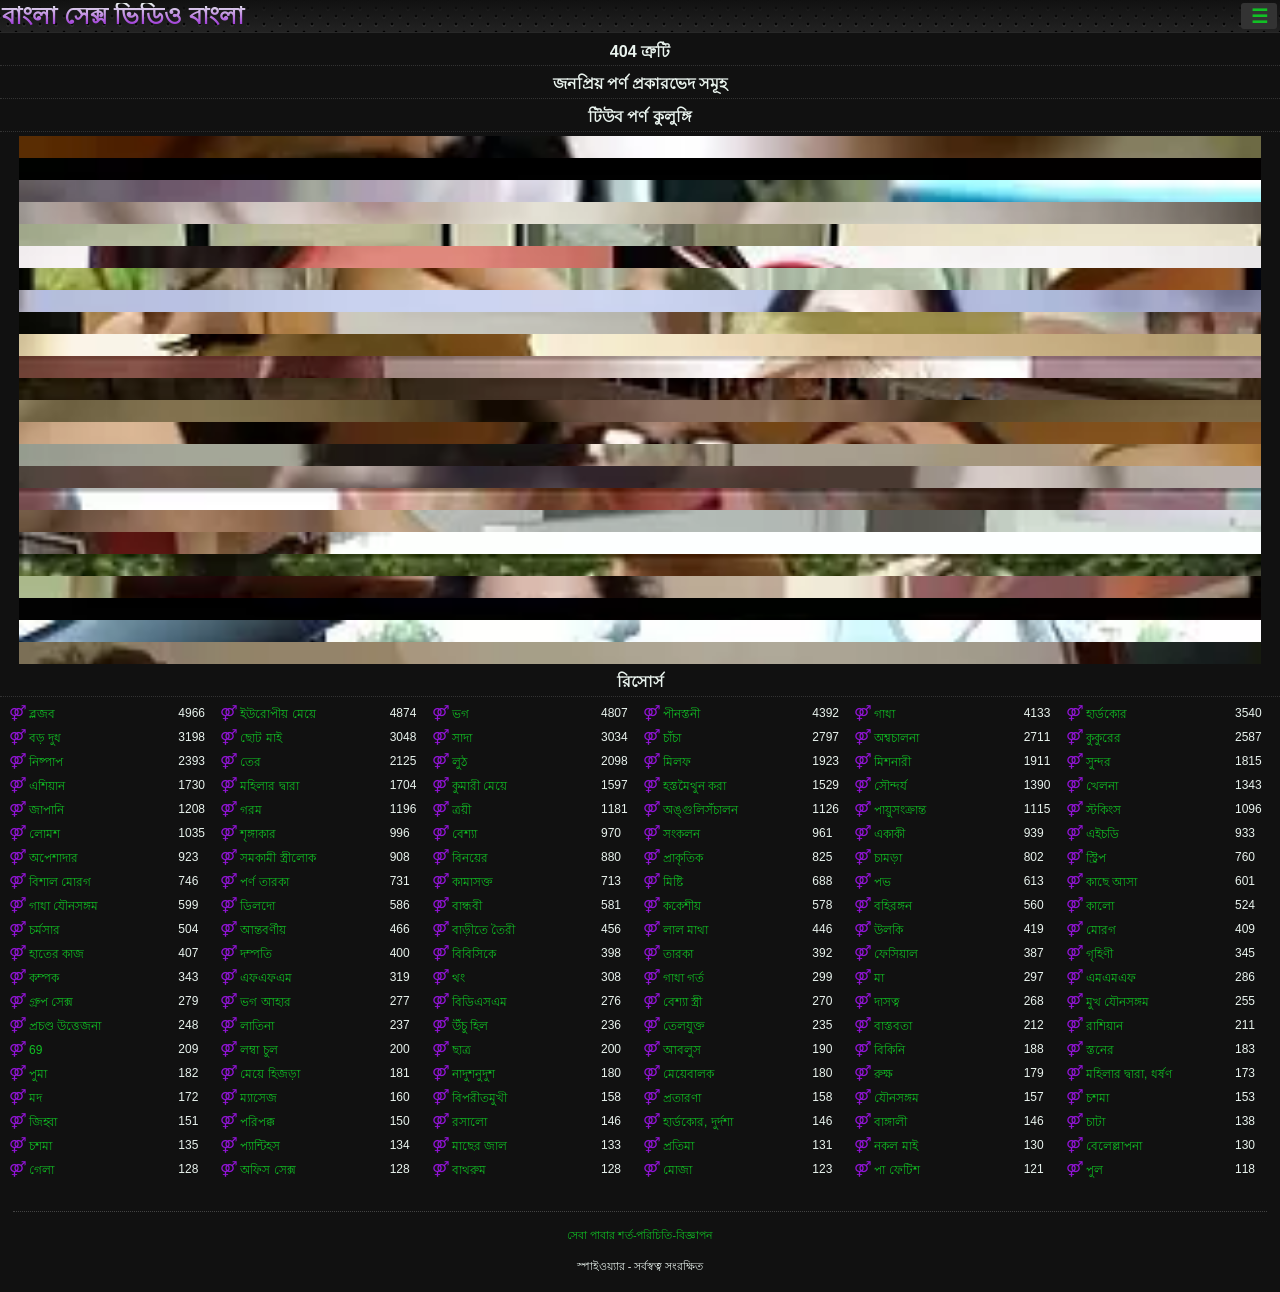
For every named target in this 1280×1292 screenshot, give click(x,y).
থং (458, 978)
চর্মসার (44, 930)
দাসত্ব (887, 1002)
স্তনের (1100, 1050)
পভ (882, 882)
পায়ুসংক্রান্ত (900, 810)
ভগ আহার (265, 1002)
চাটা (1095, 1122)
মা (879, 978)
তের (250, 762)
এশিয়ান (47, 786)
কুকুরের (1103, 738)
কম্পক (44, 978)
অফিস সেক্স (267, 1170)
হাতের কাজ (56, 954)
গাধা (884, 714)
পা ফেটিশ (896, 1170)
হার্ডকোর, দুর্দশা (698, 1122)
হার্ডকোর (1106, 714)
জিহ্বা (43, 1122)
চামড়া (888, 858)
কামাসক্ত (472, 882)
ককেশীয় (682, 906)
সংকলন (681, 834)
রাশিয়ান (1104, 1026)
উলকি (888, 930)
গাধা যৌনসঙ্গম (63, 906)
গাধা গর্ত (683, 978)
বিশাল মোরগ (60, 882)
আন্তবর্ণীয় (263, 930)
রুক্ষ (883, 1074)
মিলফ (677, 762)
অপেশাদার (53, 858)
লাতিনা (257, 1026)
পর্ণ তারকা (264, 882)
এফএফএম (266, 978)
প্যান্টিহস (260, 1146)
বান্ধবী (467, 906)
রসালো (469, 1122)
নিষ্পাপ (46, 762)
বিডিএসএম (479, 1002)
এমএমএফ (1111, 978)
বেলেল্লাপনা (1114, 1146)
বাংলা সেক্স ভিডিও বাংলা (123, 16)
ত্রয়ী (461, 810)
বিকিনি (889, 1050)
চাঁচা (672, 738)
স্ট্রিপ (1096, 858)
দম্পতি (256, 954)
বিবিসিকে (474, 954)
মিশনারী (892, 762)
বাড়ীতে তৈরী (483, 930)
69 (35, 1050)
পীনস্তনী (681, 714)
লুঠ (459, 762)
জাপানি (46, 810)
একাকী (889, 834)
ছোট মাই (260, 738)
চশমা (1097, 1098)
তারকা (678, 954)
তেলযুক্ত (684, 1026)
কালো (1100, 906)
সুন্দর (1098, 762)
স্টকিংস (1103, 810)
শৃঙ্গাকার (258, 834)
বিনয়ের (470, 858)
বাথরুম (469, 1170)
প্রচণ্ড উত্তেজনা (65, 1026)
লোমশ (44, 834)
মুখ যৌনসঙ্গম (1117, 1002)
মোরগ (1101, 930)
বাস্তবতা (893, 1026)
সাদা (462, 738)
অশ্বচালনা (896, 738)
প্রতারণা (682, 1098)
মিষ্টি (673, 882)
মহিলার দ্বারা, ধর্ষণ (1129, 1074)
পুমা (38, 1074)
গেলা (41, 1170)
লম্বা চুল (258, 1050)
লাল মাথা (685, 930)
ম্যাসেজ (258, 1098)
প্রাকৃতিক (683, 858)
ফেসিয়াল (896, 954)
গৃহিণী (1099, 954)
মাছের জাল (479, 1146)
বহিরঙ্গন (893, 906)
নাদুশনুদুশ (473, 1074)
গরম (251, 810)
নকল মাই (895, 1146)
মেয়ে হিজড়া (269, 1074)
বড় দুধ (45, 738)
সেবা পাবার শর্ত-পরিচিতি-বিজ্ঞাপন (640, 1235)
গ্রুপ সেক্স (51, 1002)
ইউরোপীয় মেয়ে (277, 714)
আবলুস (682, 1050)
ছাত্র (461, 1050)
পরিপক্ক (257, 1122)
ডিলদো (257, 906)
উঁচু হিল (470, 1026)
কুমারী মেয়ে (479, 786)
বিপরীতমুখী (479, 1098)
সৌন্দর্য (890, 786)
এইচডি (1102, 834)
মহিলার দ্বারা (269, 786)
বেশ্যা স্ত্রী (682, 1002)
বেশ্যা (464, 834)
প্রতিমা (678, 1146)
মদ (35, 1098)
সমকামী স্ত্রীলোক (277, 858)
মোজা (677, 1170)
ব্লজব (42, 714)
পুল (1094, 1170)
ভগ (460, 714)
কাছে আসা (1111, 882)
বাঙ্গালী (890, 1122)
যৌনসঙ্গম (896, 1098)
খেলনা (1102, 786)
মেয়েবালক (688, 1074)
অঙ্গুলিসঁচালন (700, 810)
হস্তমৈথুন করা (694, 786)
